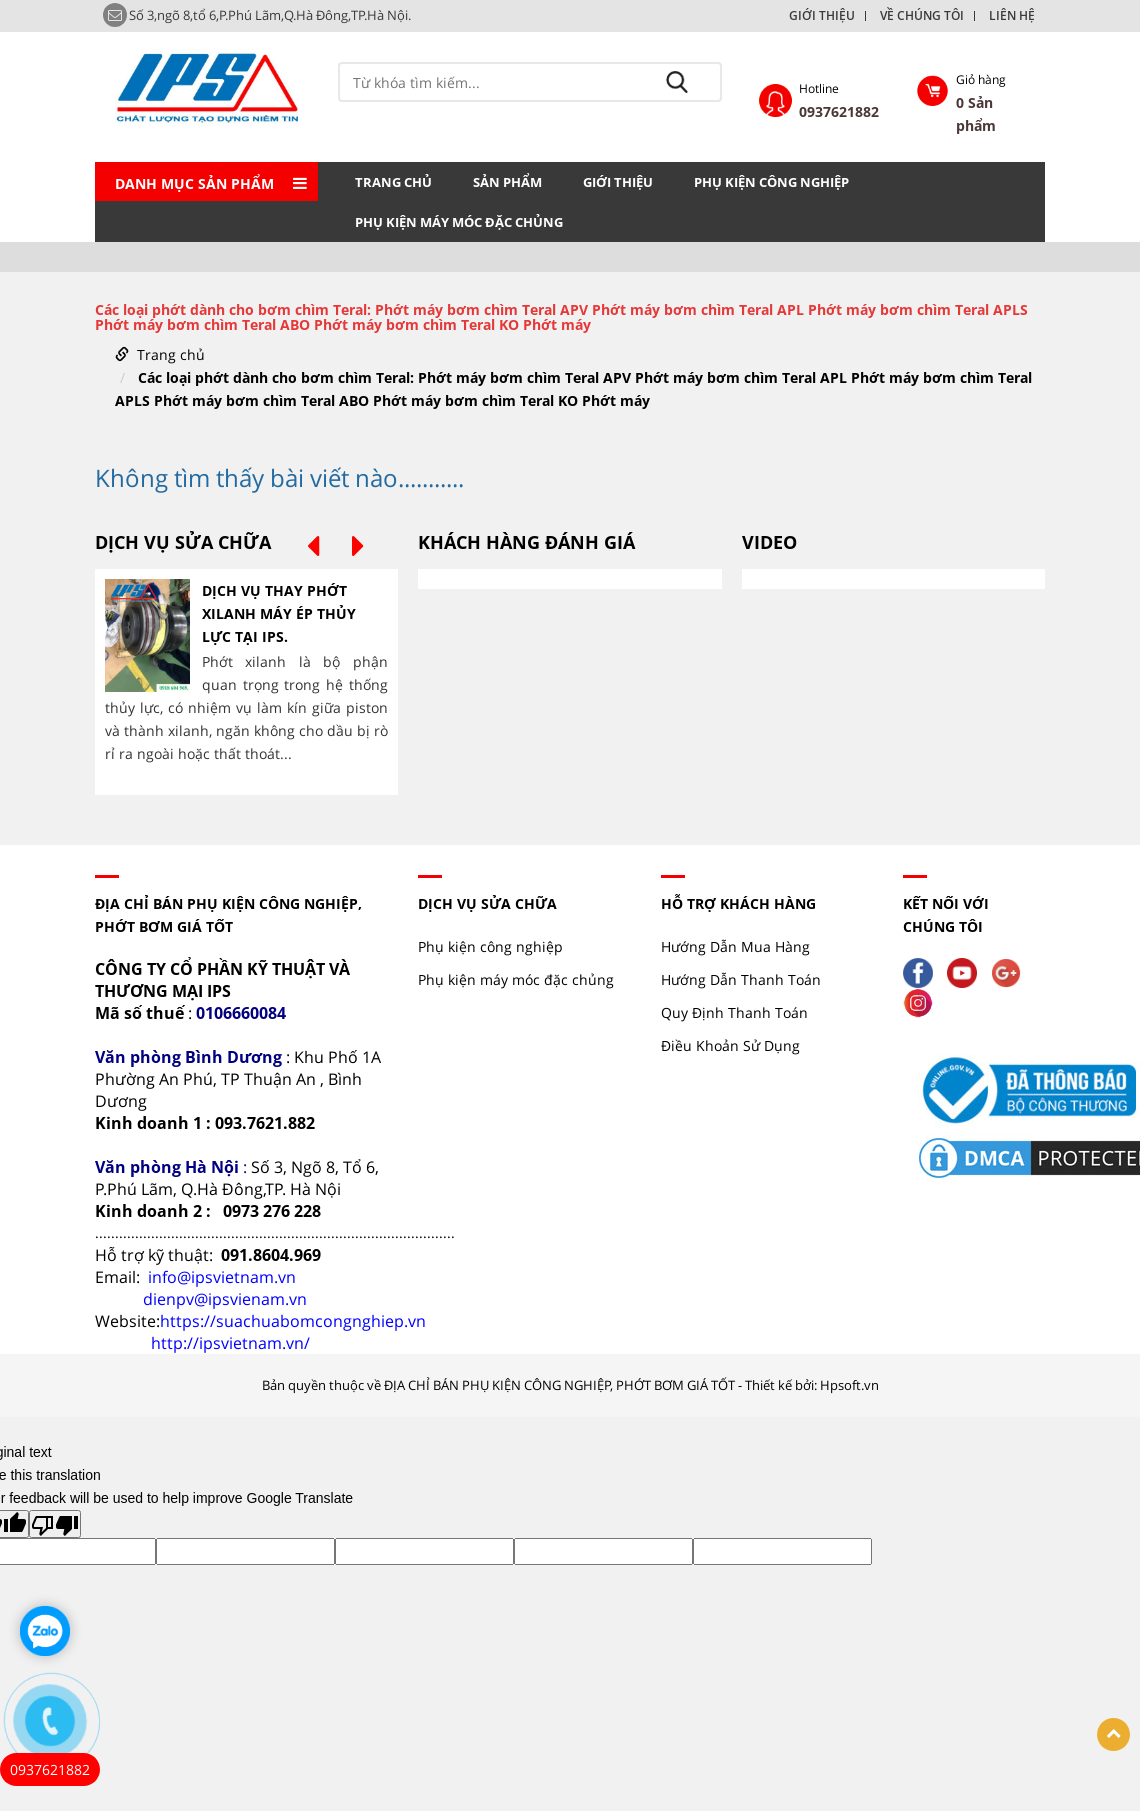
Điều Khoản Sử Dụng (730, 1045)
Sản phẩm (507, 182)
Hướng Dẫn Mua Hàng (735, 946)
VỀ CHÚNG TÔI (922, 16)
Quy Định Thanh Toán (734, 1012)
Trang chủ (393, 182)
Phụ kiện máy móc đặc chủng (459, 222)
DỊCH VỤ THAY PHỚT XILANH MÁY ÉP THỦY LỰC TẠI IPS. (279, 613)
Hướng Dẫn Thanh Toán (741, 979)
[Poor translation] (55, 1524)
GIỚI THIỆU (822, 16)
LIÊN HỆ (1012, 16)
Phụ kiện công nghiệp (771, 182)
